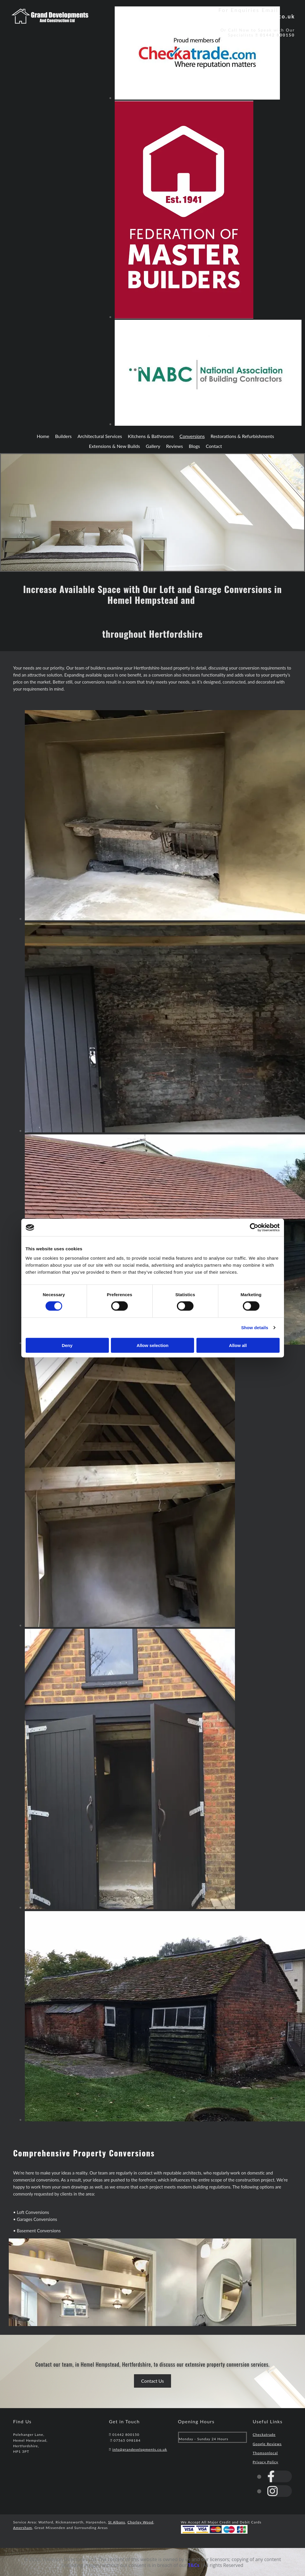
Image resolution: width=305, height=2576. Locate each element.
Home (43, 436)
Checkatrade (264, 2434)
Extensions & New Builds (114, 446)
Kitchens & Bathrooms (151, 436)
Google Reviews (267, 2444)
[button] (152, 2381)
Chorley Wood (141, 2522)
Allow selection (152, 1345)
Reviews (174, 446)
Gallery (153, 446)
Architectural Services (100, 436)
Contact (214, 446)
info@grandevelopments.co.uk (248, 16)
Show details (254, 1327)
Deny (67, 1345)
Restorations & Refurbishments (242, 436)
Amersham (22, 2527)
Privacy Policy (265, 2462)
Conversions (192, 436)
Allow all (238, 1345)
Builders (63, 436)
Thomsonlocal (265, 2453)
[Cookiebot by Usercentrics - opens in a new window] (254, 1227)
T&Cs (193, 2565)
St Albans (116, 2522)
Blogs (194, 446)
